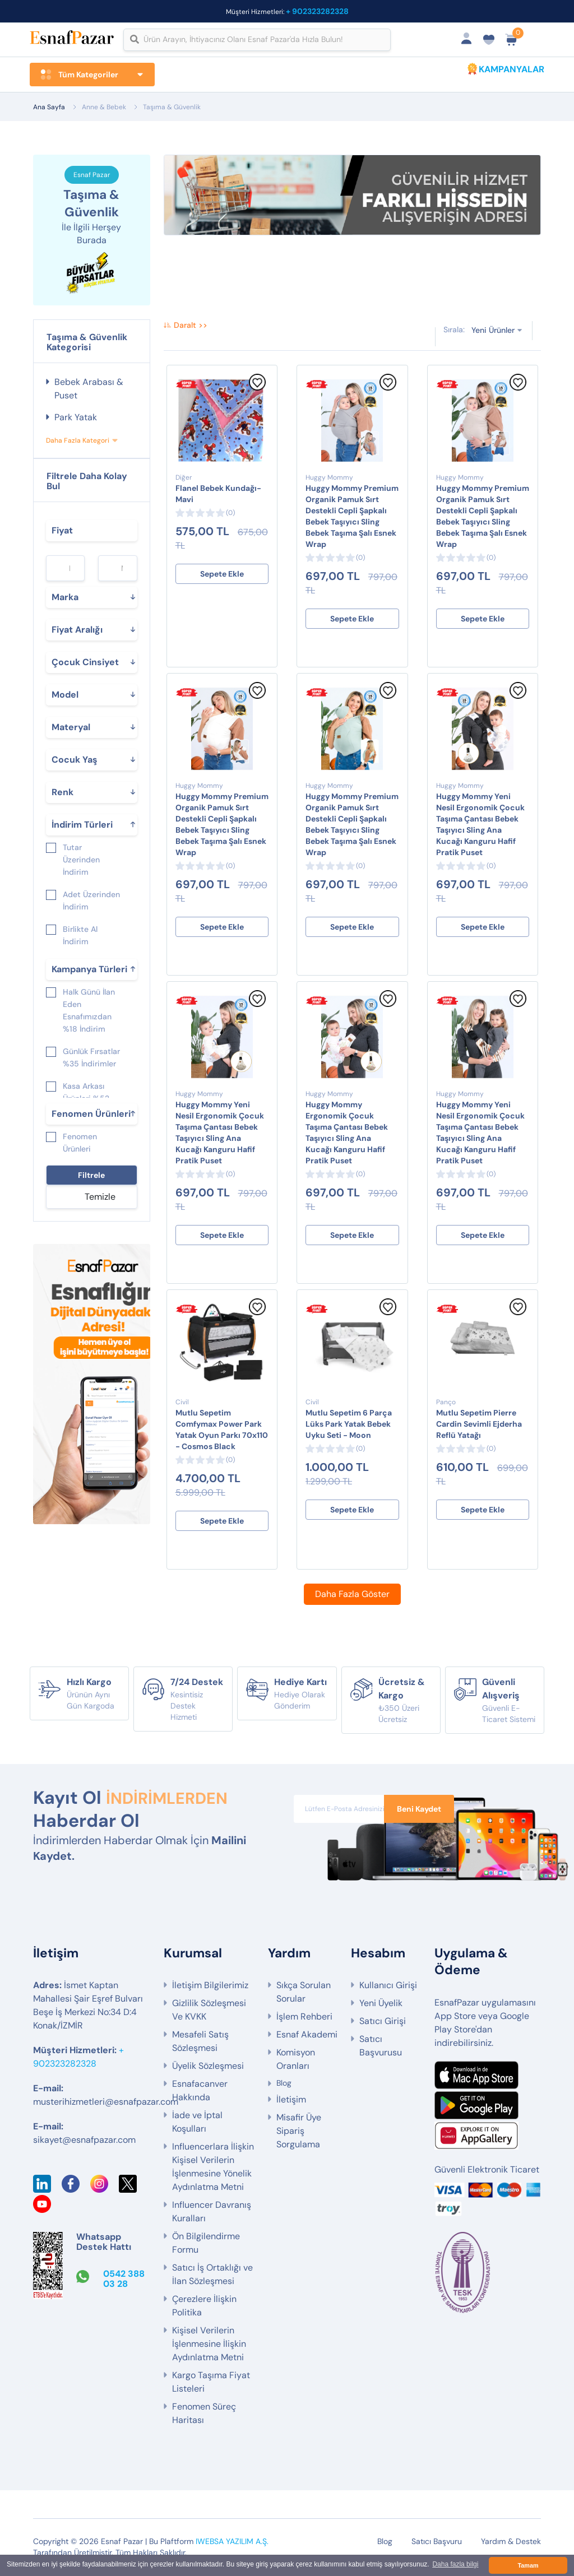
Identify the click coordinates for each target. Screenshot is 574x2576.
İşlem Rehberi (304, 2017)
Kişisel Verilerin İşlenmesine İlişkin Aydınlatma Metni (209, 2345)
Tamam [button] (527, 2565)
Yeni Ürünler (493, 331)
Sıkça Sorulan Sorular (303, 1993)
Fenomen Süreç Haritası (204, 2414)
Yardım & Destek (511, 2542)
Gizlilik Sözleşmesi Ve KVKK (209, 2010)
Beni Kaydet (419, 1809)
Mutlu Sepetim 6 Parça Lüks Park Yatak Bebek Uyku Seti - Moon (348, 1424)
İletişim (291, 2100)
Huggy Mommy (329, 478)
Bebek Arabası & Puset (88, 389)
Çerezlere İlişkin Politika (204, 2306)
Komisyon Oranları (295, 2060)
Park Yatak (75, 418)
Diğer (183, 478)
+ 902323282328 (317, 11)
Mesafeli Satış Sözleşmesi (200, 2042)
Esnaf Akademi (306, 2035)
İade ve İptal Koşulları (197, 2123)
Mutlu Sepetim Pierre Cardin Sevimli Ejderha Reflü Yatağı (479, 1424)
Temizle (100, 1197)
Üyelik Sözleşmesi (208, 2067)
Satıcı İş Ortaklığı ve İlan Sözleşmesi (212, 2275)
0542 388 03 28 (124, 2280)
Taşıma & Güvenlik (172, 107)
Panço (446, 1402)
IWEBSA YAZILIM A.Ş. (232, 2542)
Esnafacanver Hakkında (200, 2091)
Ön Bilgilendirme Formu (206, 2244)
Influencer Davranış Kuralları (211, 2212)
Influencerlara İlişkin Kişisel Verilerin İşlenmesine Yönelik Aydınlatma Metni (213, 2168)
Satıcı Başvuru (436, 2542)
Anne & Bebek (104, 107)
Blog (283, 2084)
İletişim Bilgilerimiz (210, 1986)
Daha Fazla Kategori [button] (77, 441)
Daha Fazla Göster (352, 1594)
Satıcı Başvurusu (380, 2046)
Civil (182, 1402)
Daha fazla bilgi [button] (455, 2565)
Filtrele (91, 1176)
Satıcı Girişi (382, 2022)
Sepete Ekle (222, 574)
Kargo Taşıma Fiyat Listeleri (211, 2383)
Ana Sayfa (49, 107)
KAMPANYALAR (511, 69)
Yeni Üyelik (380, 2004)
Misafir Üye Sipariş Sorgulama (298, 2132)
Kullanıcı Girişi (388, 1986)
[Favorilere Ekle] (257, 388)
